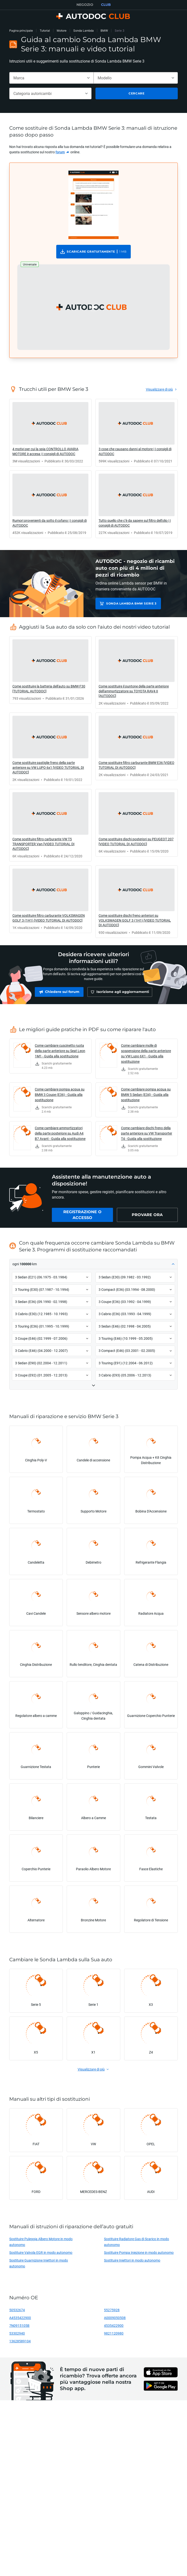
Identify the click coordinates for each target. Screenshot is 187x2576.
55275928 (112, 2312)
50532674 (17, 2312)
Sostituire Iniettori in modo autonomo (132, 2262)
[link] (63, 152)
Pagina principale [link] (21, 30)
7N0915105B (19, 2328)
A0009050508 (115, 2320)
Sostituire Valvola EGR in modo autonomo (40, 2255)
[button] (93, 307)
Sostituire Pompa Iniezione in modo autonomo (139, 2255)
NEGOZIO (84, 4)
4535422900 (113, 2328)
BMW (104, 30)
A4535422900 (20, 2320)
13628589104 (20, 2343)
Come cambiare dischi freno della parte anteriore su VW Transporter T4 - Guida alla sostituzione (146, 1135)
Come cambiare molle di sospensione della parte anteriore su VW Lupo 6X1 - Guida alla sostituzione (146, 1055)
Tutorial (45, 30)
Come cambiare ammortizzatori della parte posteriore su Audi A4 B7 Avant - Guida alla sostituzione (60, 1135)
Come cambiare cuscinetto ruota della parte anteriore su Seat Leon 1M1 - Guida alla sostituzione (60, 1053)
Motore (61, 30)
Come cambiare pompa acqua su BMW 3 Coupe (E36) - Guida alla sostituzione (59, 1097)
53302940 (17, 2335)
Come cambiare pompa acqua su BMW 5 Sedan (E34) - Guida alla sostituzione (146, 1097)
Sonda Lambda (83, 30)
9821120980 (113, 2335)
